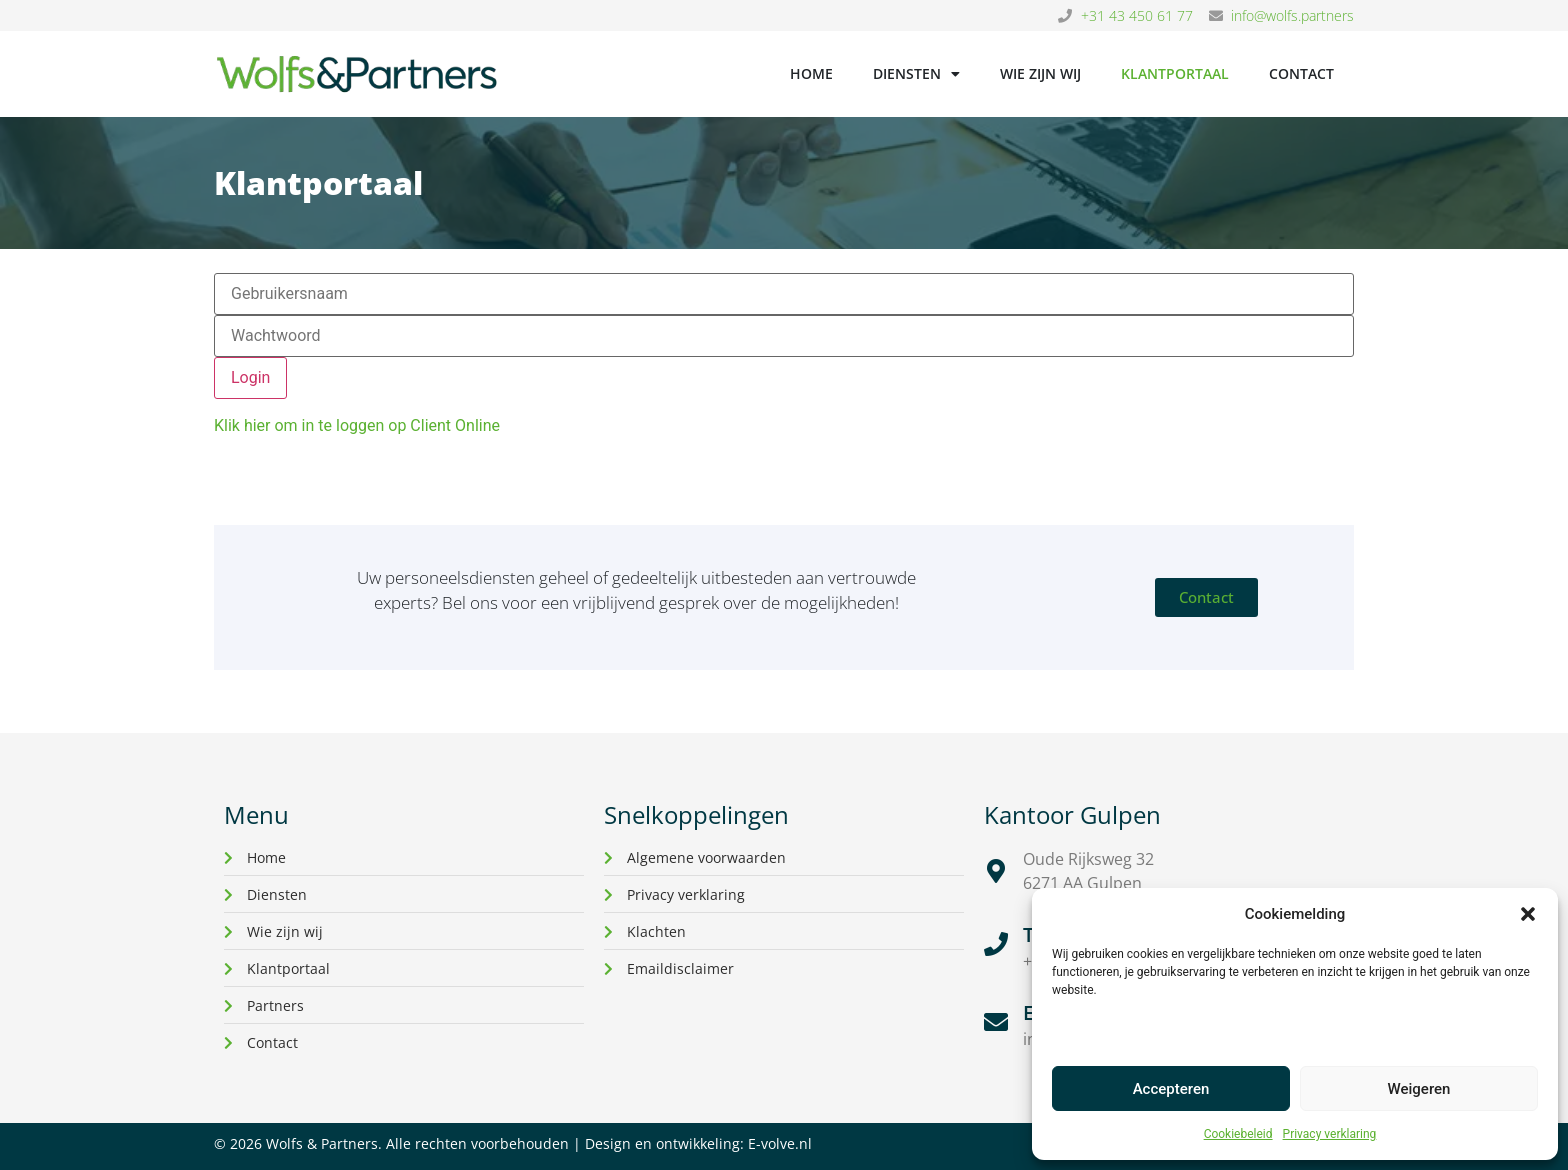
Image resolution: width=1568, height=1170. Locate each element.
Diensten (916, 74)
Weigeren (1419, 1089)
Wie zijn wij (1040, 73)
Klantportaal (1175, 73)
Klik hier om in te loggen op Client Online (357, 425)
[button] (1528, 914)
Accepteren (1171, 1089)
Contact (1301, 73)
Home (811, 73)
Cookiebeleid (1238, 1134)
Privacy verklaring (1330, 1134)
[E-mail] (996, 1022)
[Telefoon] (996, 944)
